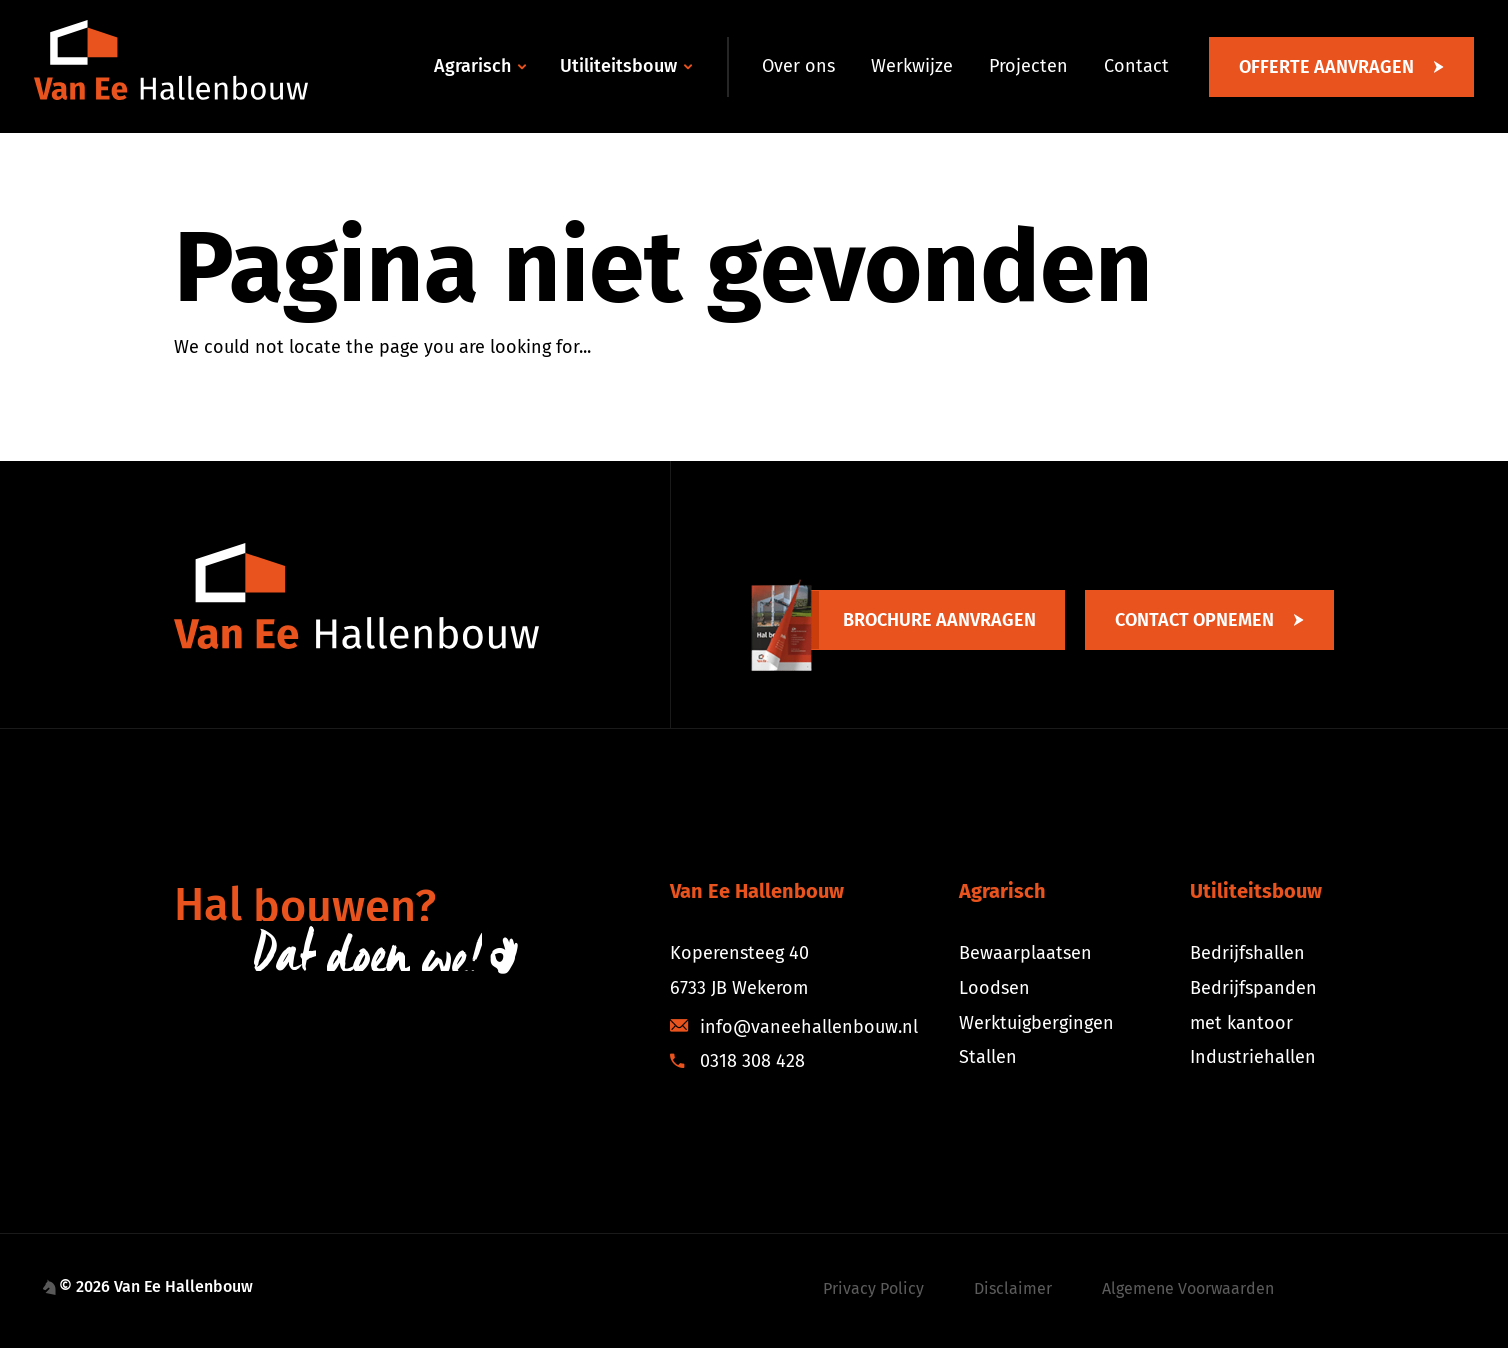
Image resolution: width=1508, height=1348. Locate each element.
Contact (1136, 66)
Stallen (988, 1057)
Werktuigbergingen (1036, 1023)
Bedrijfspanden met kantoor (1253, 1005)
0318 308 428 (737, 1061)
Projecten (1028, 66)
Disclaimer (1013, 1288)
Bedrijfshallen (1247, 953)
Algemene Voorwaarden (1188, 1288)
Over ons (798, 66)
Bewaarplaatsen (1025, 953)
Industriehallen (1253, 1057)
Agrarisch (472, 66)
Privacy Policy (873, 1288)
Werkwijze (912, 66)
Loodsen (994, 988)
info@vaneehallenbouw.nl (794, 1027)
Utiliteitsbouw (618, 66)
